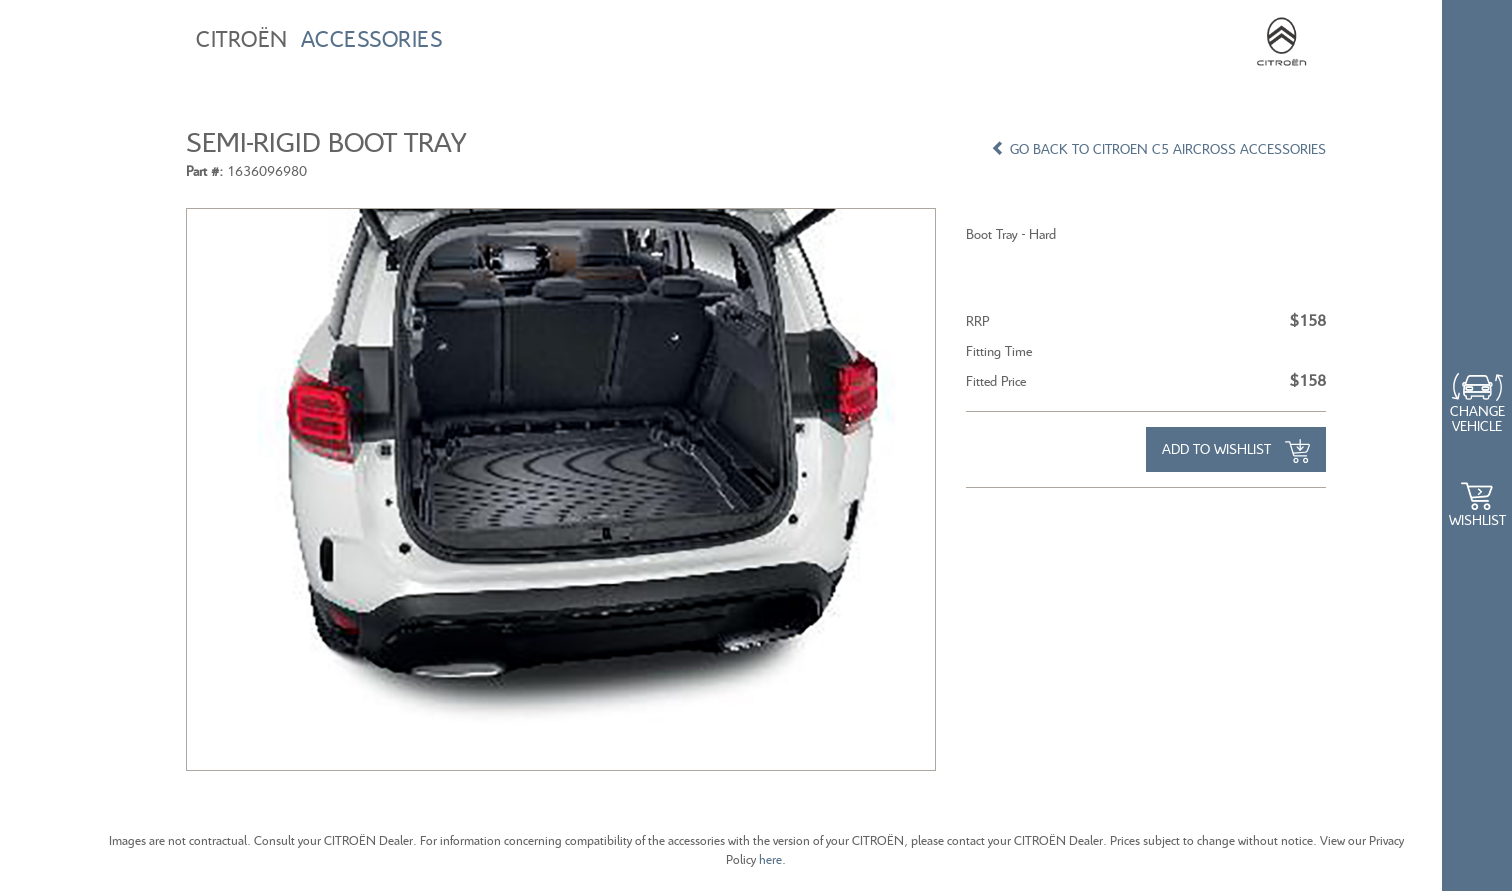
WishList (1477, 519)
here (770, 859)
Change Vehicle (1477, 418)
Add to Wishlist (1236, 451)
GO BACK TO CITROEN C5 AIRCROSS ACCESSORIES (1158, 148)
